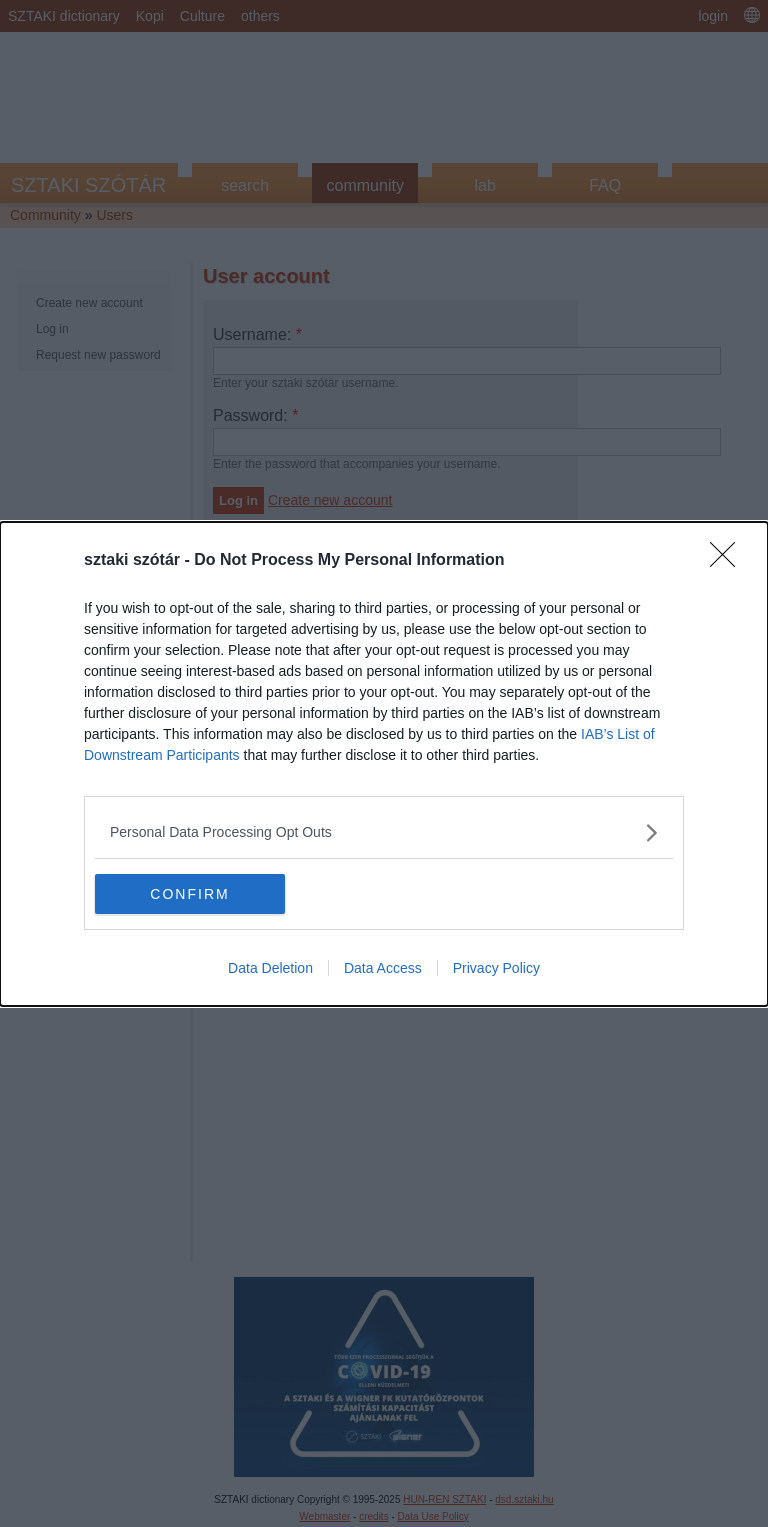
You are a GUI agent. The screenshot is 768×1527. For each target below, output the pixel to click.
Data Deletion (270, 968)
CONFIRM (189, 894)
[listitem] (384, 832)
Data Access (383, 968)
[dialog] (384, 764)
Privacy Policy (496, 968)
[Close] (729, 561)
